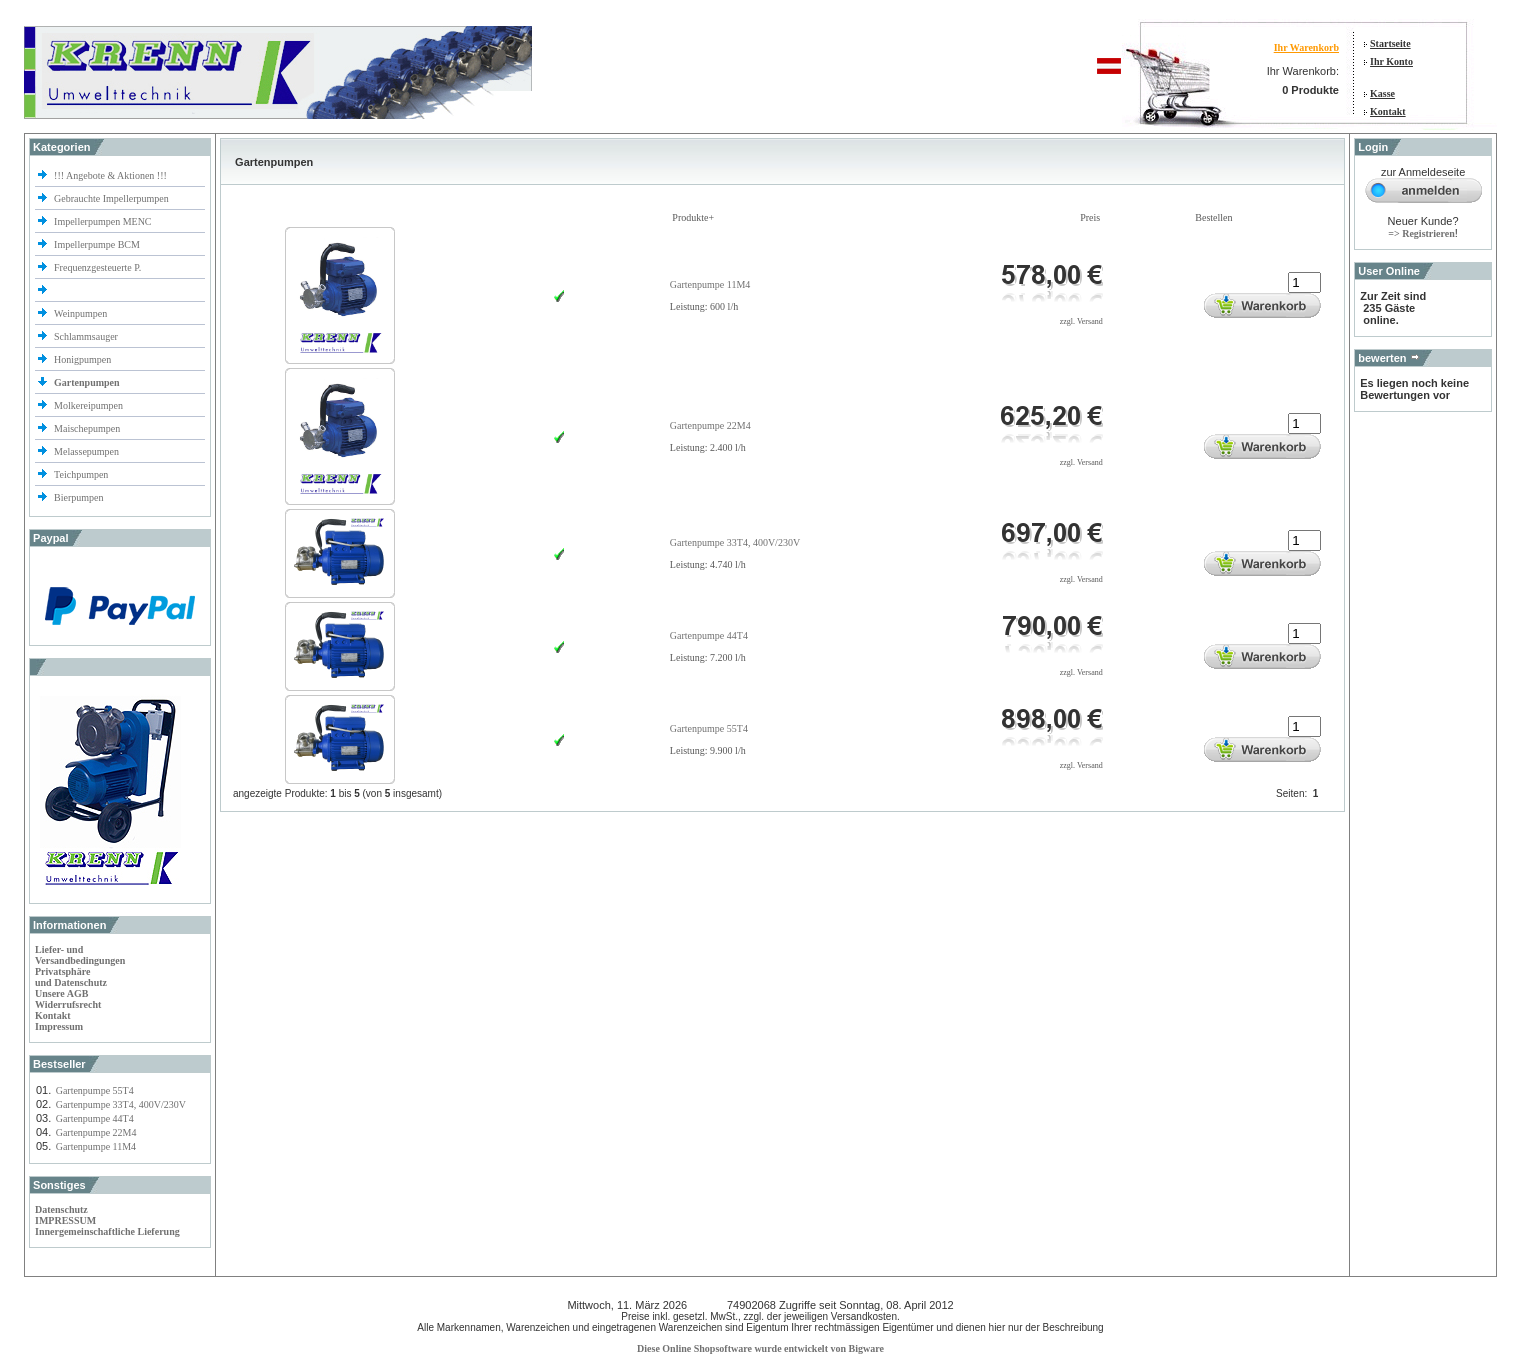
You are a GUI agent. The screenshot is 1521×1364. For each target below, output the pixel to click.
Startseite (1390, 43)
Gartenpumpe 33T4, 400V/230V (121, 1104)
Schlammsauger (86, 336)
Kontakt (1388, 111)
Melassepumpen (86, 451)
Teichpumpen (81, 474)
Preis (1090, 217)
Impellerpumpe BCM (97, 244)
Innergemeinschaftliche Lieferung (107, 1231)
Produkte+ (693, 217)
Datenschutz (61, 1209)
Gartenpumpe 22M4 (96, 1132)
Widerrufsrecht (68, 1004)
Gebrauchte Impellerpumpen (111, 198)
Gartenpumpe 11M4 (96, 1146)
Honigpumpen (82, 359)
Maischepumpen (87, 428)
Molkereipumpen (88, 405)
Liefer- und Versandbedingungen (80, 955)
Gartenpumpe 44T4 (95, 1118)
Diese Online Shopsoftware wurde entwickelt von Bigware (760, 1348)
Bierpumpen (78, 497)
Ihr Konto (1391, 61)
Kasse (1382, 93)
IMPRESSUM (65, 1220)
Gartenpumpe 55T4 (95, 1090)
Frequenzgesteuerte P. (97, 267)
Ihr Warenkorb (1306, 47)
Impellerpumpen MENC (102, 221)
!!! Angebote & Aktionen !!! (110, 175)
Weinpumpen (80, 313)
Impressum (59, 1026)
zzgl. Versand (1081, 321)
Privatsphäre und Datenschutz (71, 977)
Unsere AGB (61, 993)
